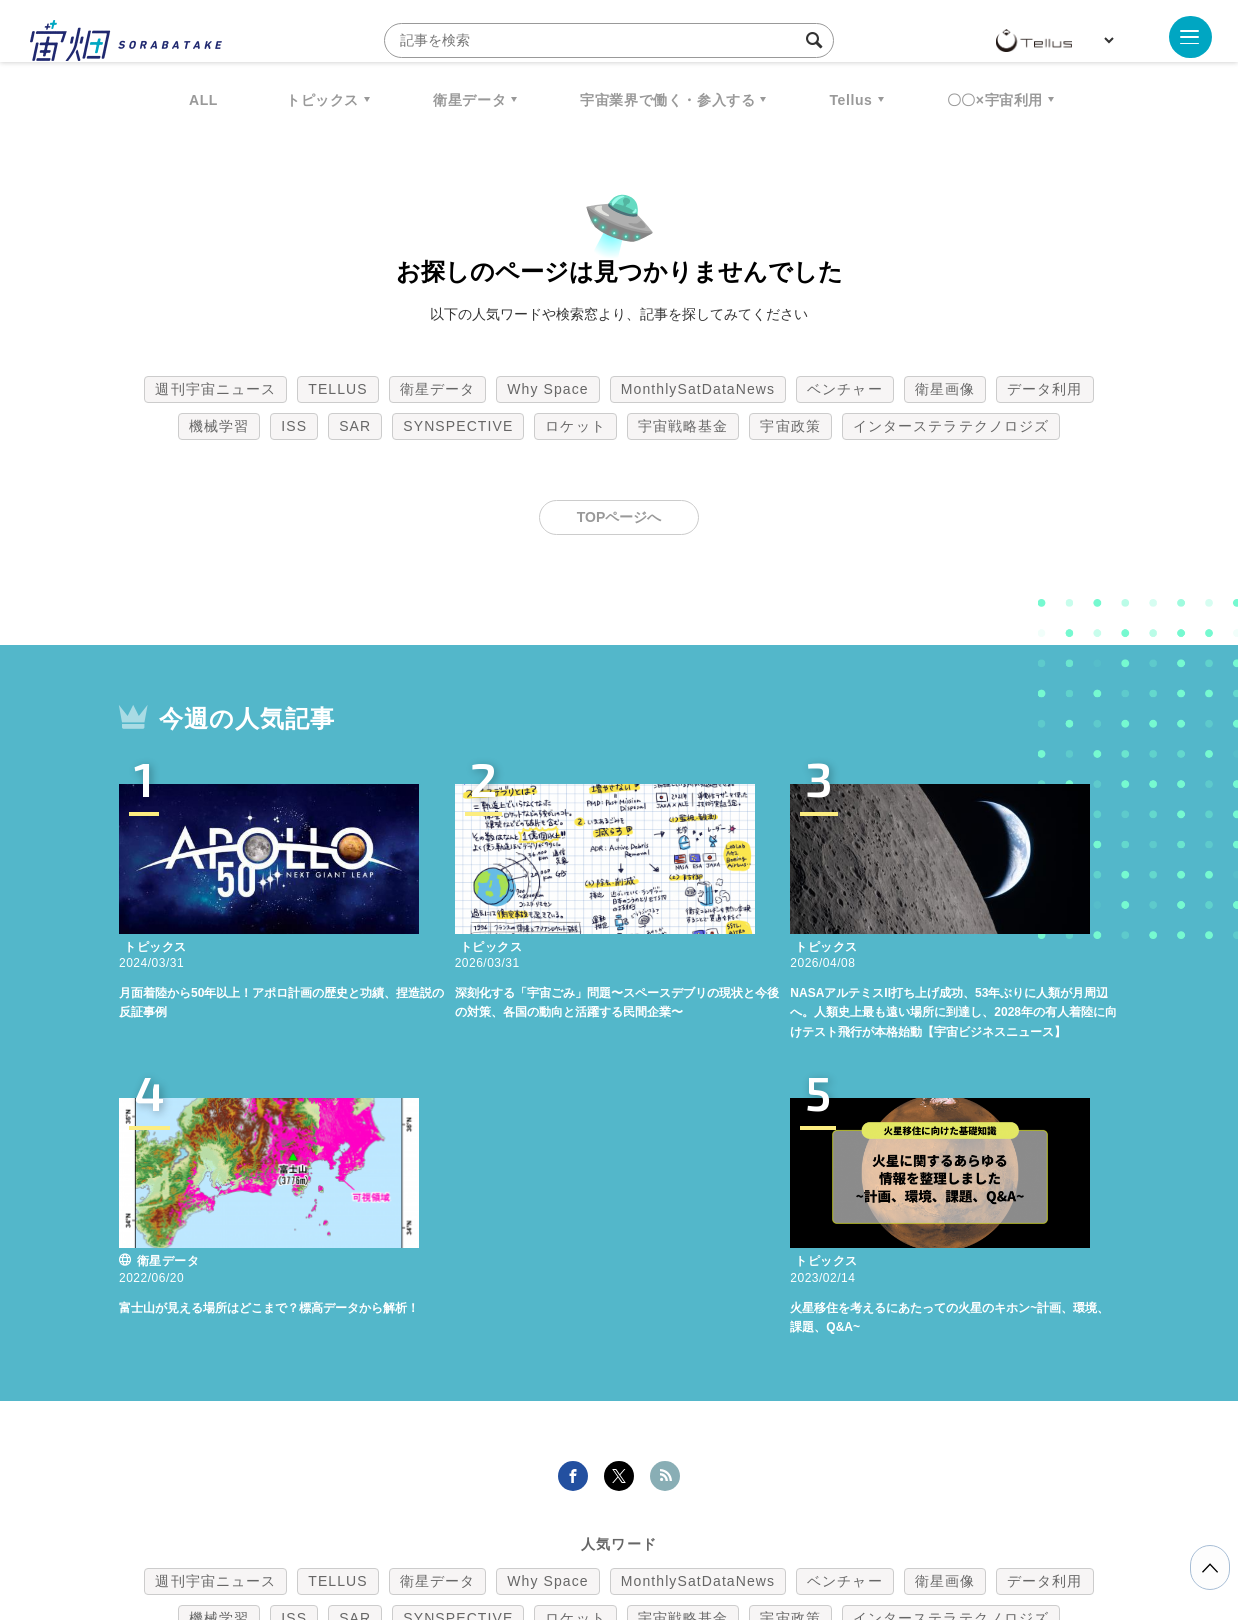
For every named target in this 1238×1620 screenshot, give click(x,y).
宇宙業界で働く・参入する (667, 100)
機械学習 (219, 426)
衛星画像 (945, 389)
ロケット (575, 426)
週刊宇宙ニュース (215, 389)
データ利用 (1045, 389)
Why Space (548, 389)
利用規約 (453, 1515)
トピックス (322, 100)
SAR (355, 426)
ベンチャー (845, 389)
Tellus (850, 100)
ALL (203, 100)
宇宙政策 (790, 426)
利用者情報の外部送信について (725, 1515)
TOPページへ (619, 517)
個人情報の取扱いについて (559, 1515)
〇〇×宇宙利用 (995, 100)
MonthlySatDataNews (698, 389)
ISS (294, 426)
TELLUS (338, 389)
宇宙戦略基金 (683, 426)
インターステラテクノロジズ (951, 426)
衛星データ (469, 100)
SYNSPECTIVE (458, 426)
